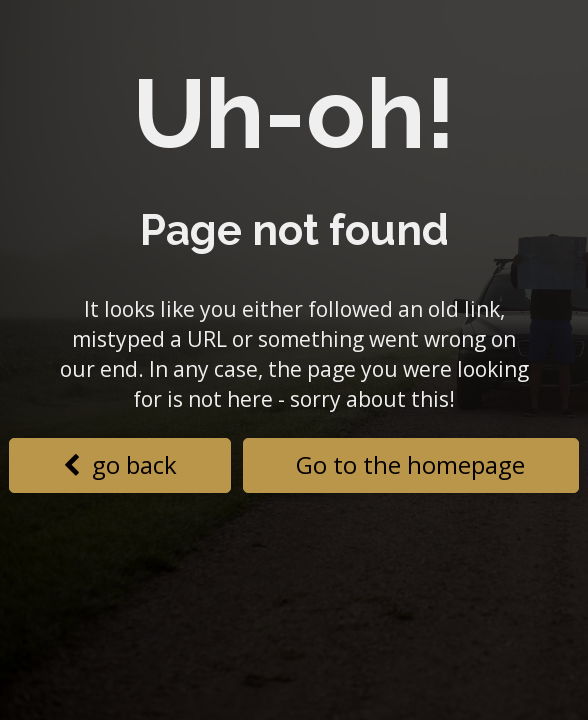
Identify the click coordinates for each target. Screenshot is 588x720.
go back (120, 464)
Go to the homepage (410, 464)
